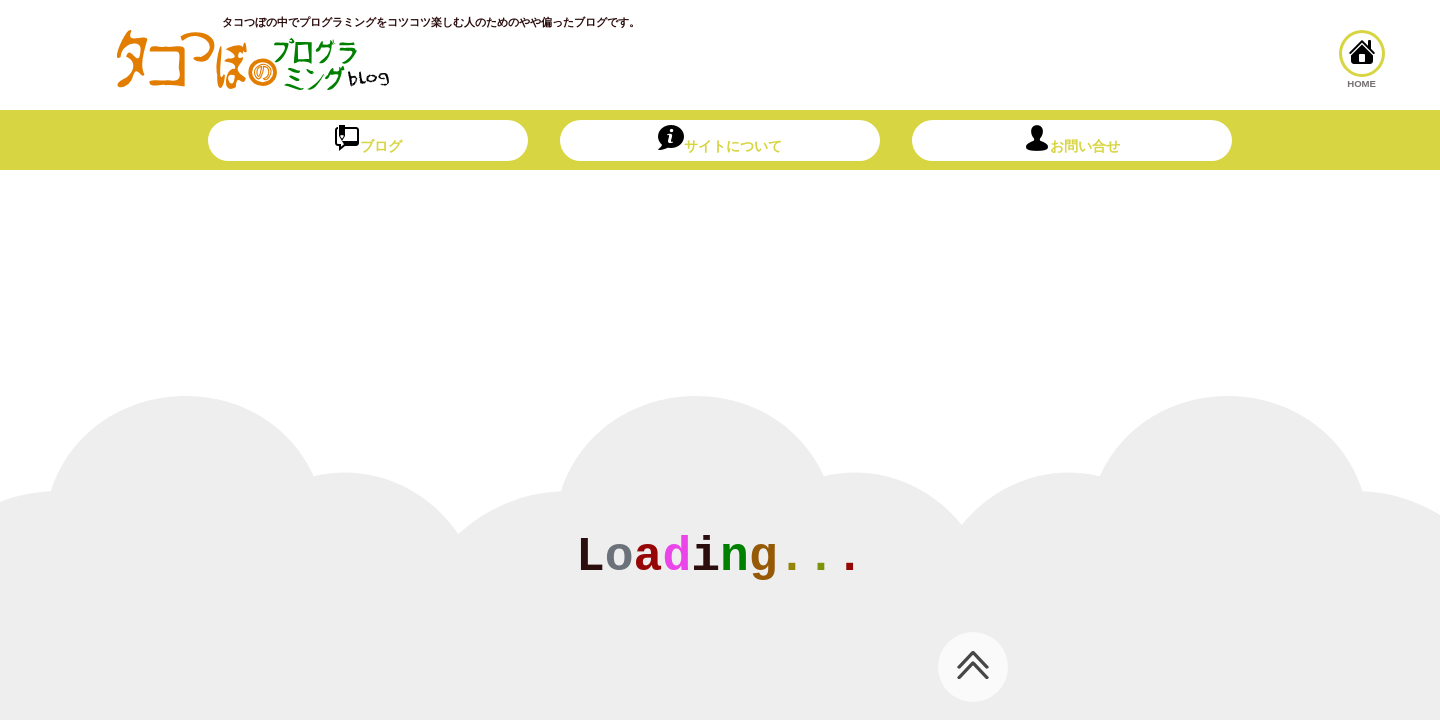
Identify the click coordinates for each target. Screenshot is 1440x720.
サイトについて (720, 139)
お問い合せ (1072, 139)
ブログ (368, 139)
